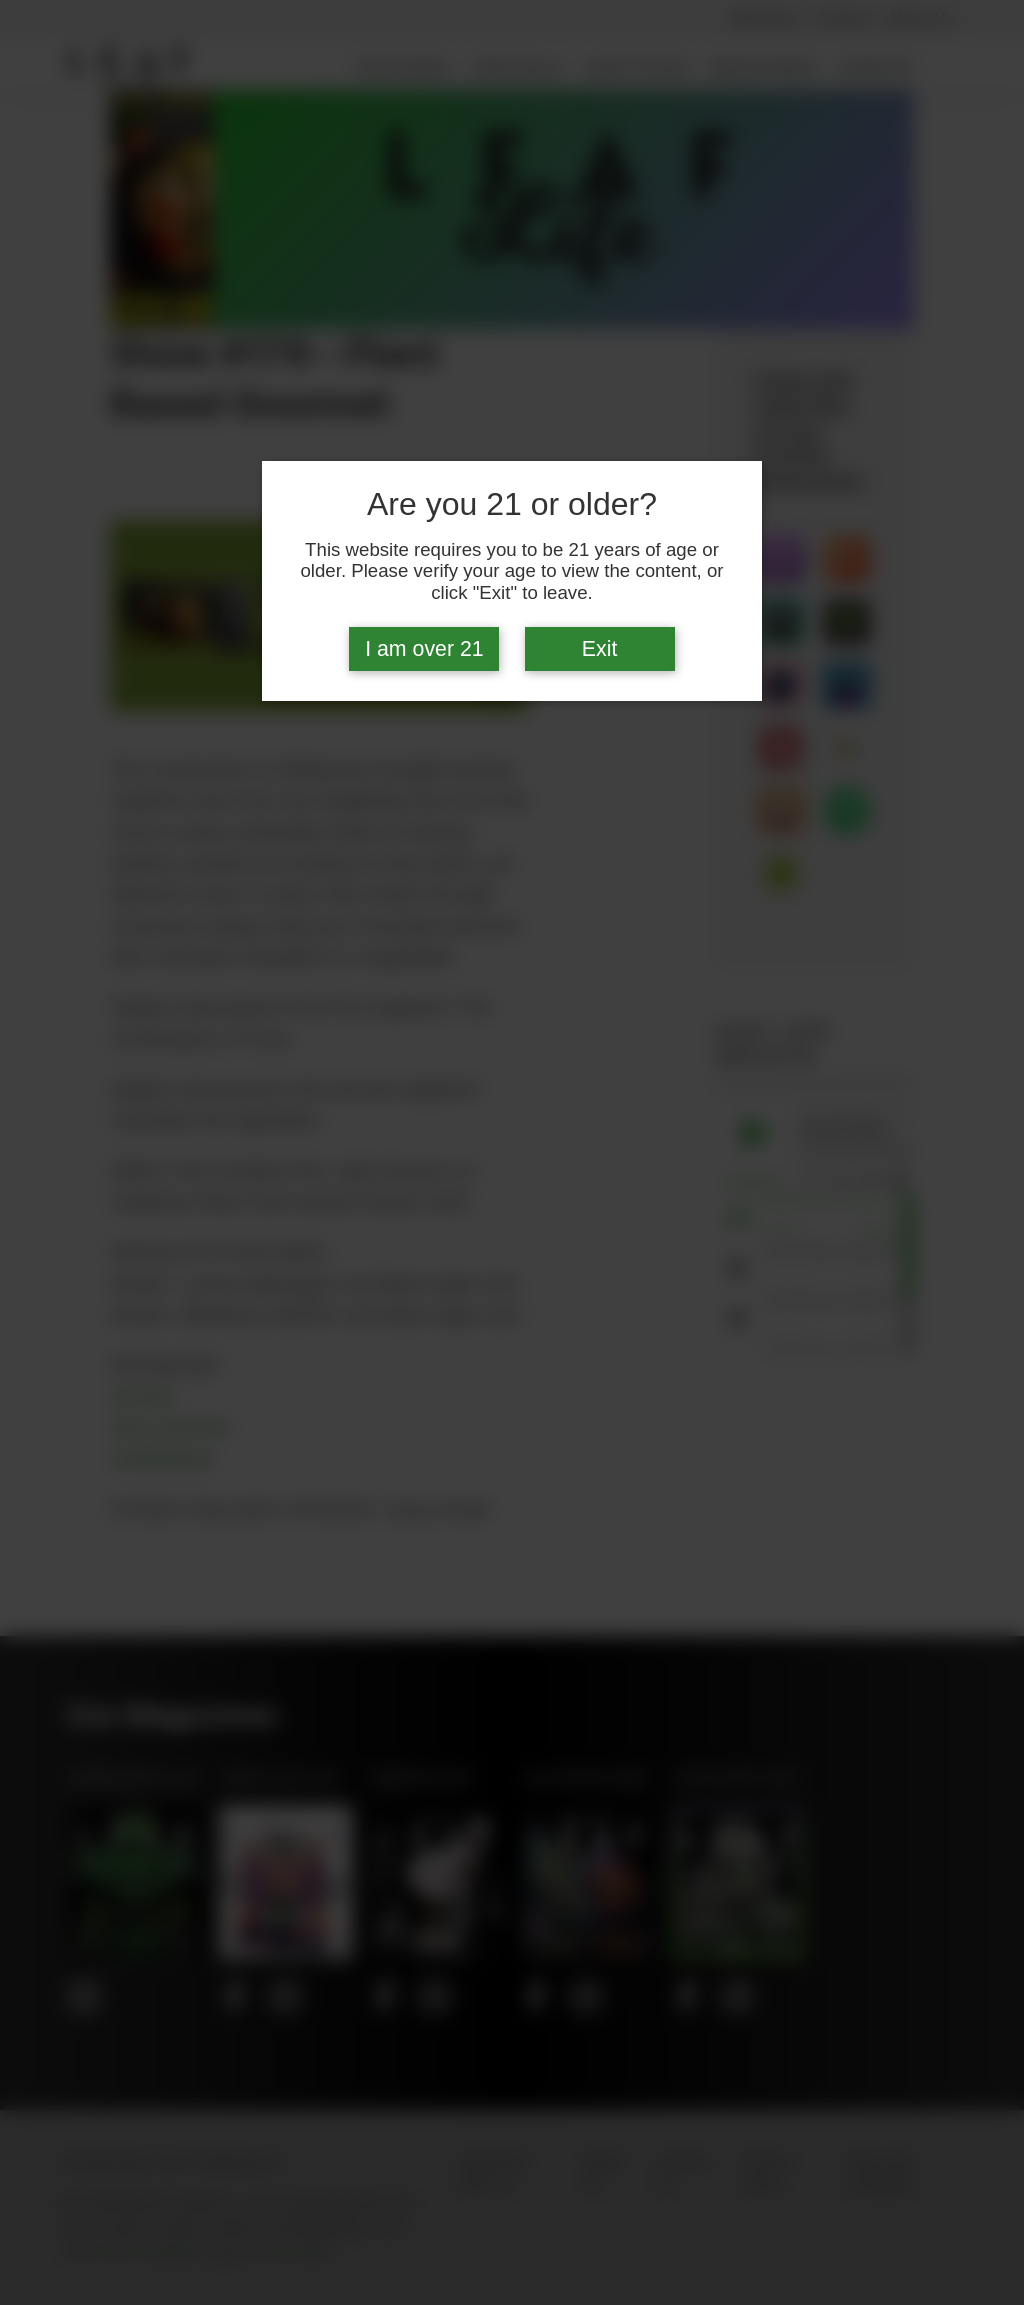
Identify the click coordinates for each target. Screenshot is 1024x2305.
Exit (600, 649)
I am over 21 (424, 649)
